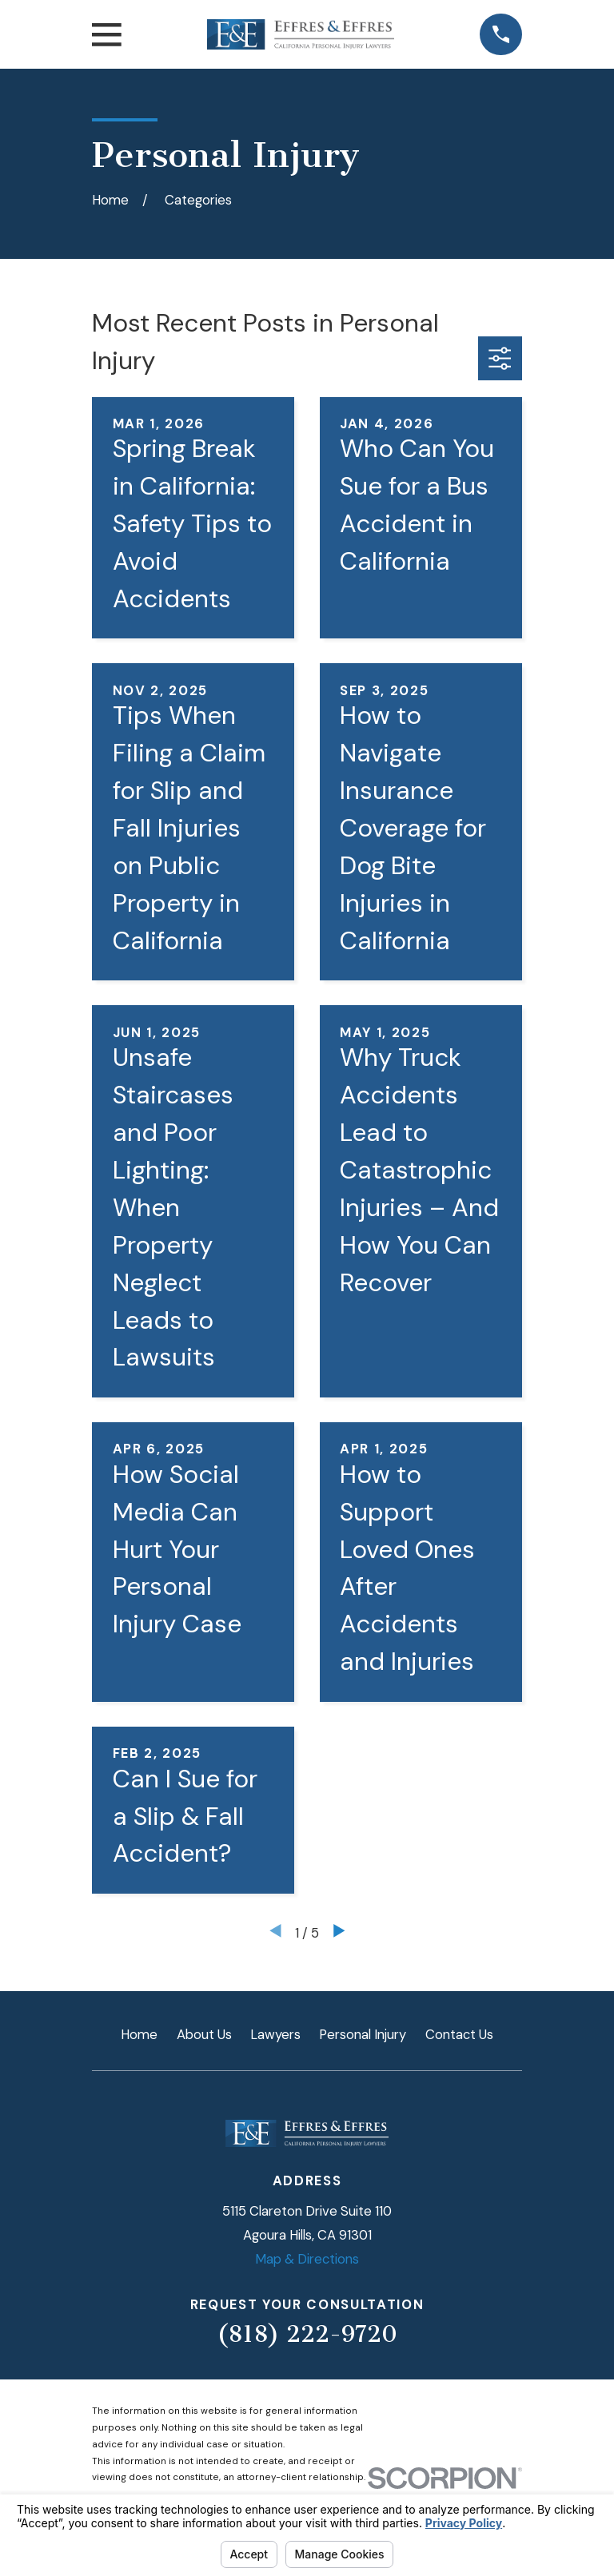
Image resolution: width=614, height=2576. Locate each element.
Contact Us (459, 2034)
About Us (204, 2034)
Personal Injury (362, 2034)
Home (139, 2034)
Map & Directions (307, 2259)
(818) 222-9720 (307, 2333)
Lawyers (275, 2034)
